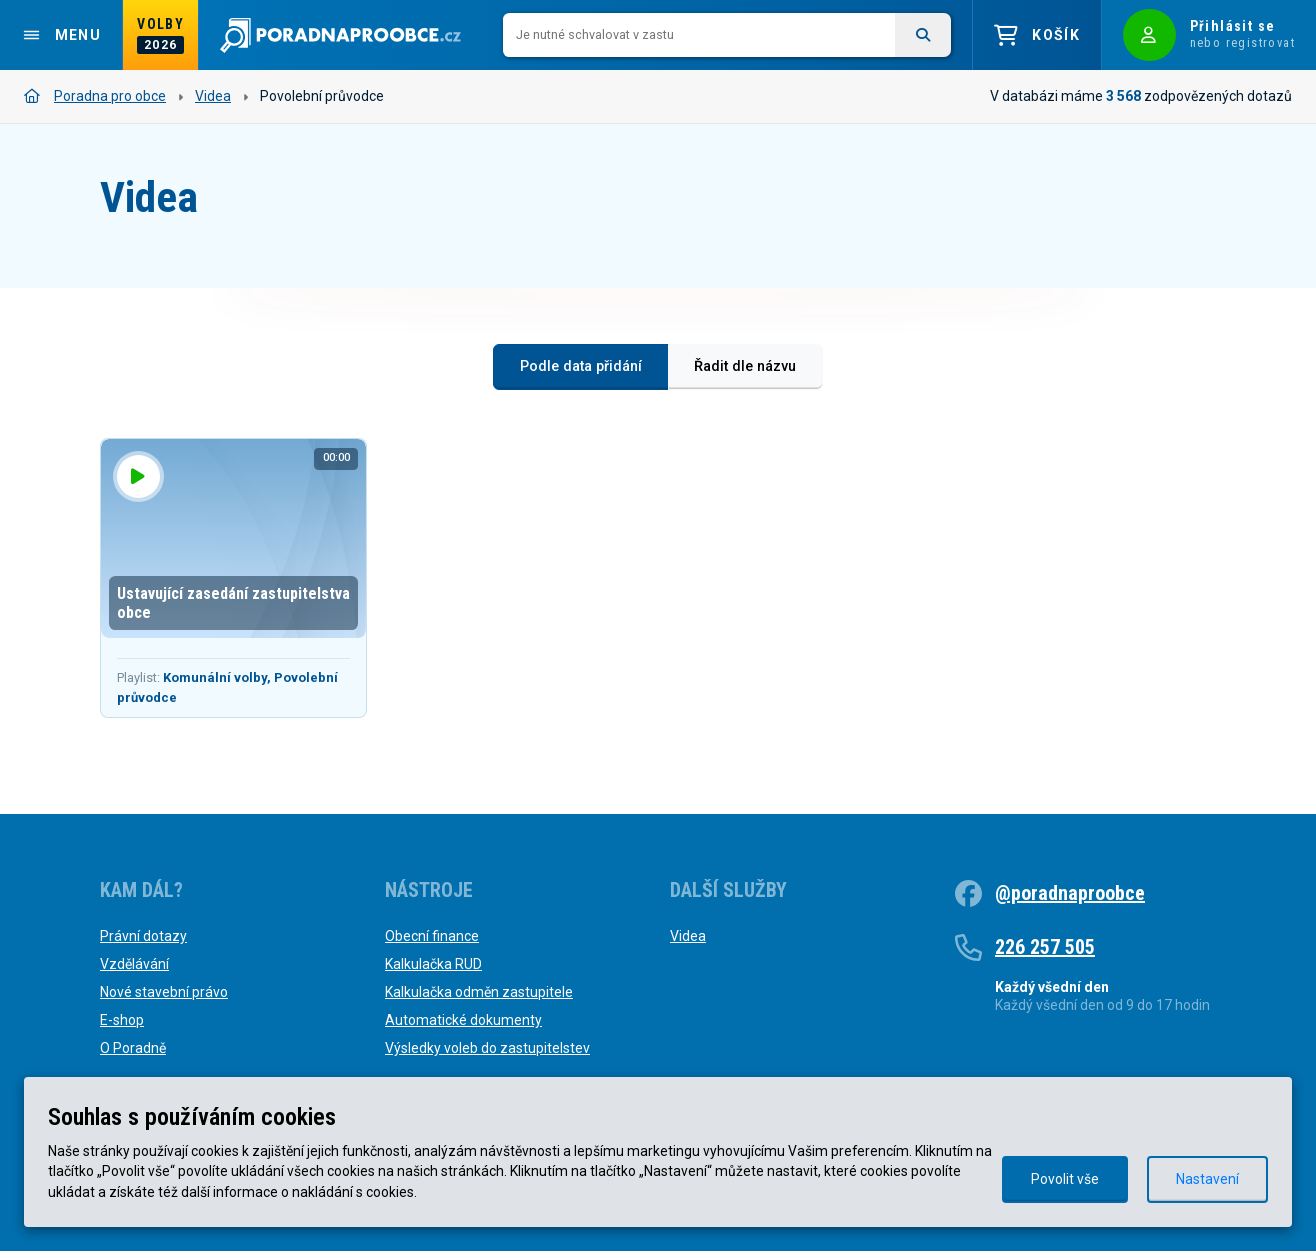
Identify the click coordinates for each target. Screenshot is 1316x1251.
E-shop (122, 1020)
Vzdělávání (134, 964)
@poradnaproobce (1070, 893)
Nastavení (1207, 1179)
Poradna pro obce (95, 96)
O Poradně (133, 1048)
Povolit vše (1065, 1179)
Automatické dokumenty (463, 1020)
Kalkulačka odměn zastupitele (479, 992)
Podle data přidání (581, 366)
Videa (213, 96)
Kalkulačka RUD (433, 964)
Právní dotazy (143, 936)
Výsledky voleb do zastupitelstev (487, 1048)
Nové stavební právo (164, 992)
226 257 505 (1045, 947)
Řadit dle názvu (745, 366)
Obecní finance (432, 936)
